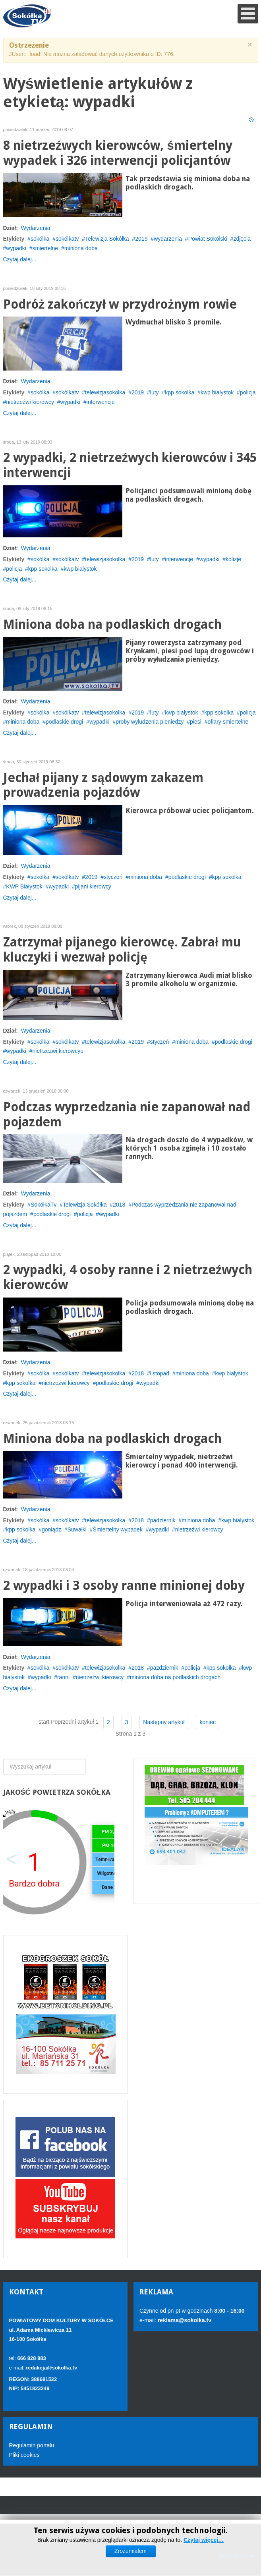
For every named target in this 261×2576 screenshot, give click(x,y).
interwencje (101, 402)
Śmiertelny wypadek (118, 1529)
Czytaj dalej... (20, 259)
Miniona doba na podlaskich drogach (112, 624)
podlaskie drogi (64, 721)
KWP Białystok (24, 886)
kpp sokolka (179, 392)
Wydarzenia (35, 228)
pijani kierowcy (93, 886)
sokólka (40, 239)
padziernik (163, 1520)
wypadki (16, 248)
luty (154, 392)
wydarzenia (168, 239)
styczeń (113, 877)
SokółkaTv (43, 1204)
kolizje (233, 559)
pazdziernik (164, 1668)
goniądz (51, 1529)
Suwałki (77, 1529)
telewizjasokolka (105, 392)
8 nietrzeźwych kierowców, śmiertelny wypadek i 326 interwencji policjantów (117, 153)
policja (248, 392)
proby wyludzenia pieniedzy (150, 721)
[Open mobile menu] (248, 13)
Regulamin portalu (31, 2445)
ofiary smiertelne (228, 721)
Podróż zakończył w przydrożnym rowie (120, 304)
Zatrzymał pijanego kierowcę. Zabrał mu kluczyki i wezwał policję (122, 950)
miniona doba (81, 248)
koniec (207, 1722)
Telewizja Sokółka (107, 239)
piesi (195, 721)
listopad (159, 1373)
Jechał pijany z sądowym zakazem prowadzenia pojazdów (103, 785)
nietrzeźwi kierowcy (30, 402)
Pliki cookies (24, 2455)
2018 (119, 1204)
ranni (63, 1677)
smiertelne (45, 248)
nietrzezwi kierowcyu (58, 1051)
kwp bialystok (217, 392)
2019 (141, 239)
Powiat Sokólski (207, 239)
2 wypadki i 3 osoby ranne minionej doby (124, 1585)
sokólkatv (67, 239)
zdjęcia (242, 239)
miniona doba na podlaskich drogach (175, 1677)
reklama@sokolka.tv (183, 2320)
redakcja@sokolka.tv (51, 2368)
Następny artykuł (163, 1722)
